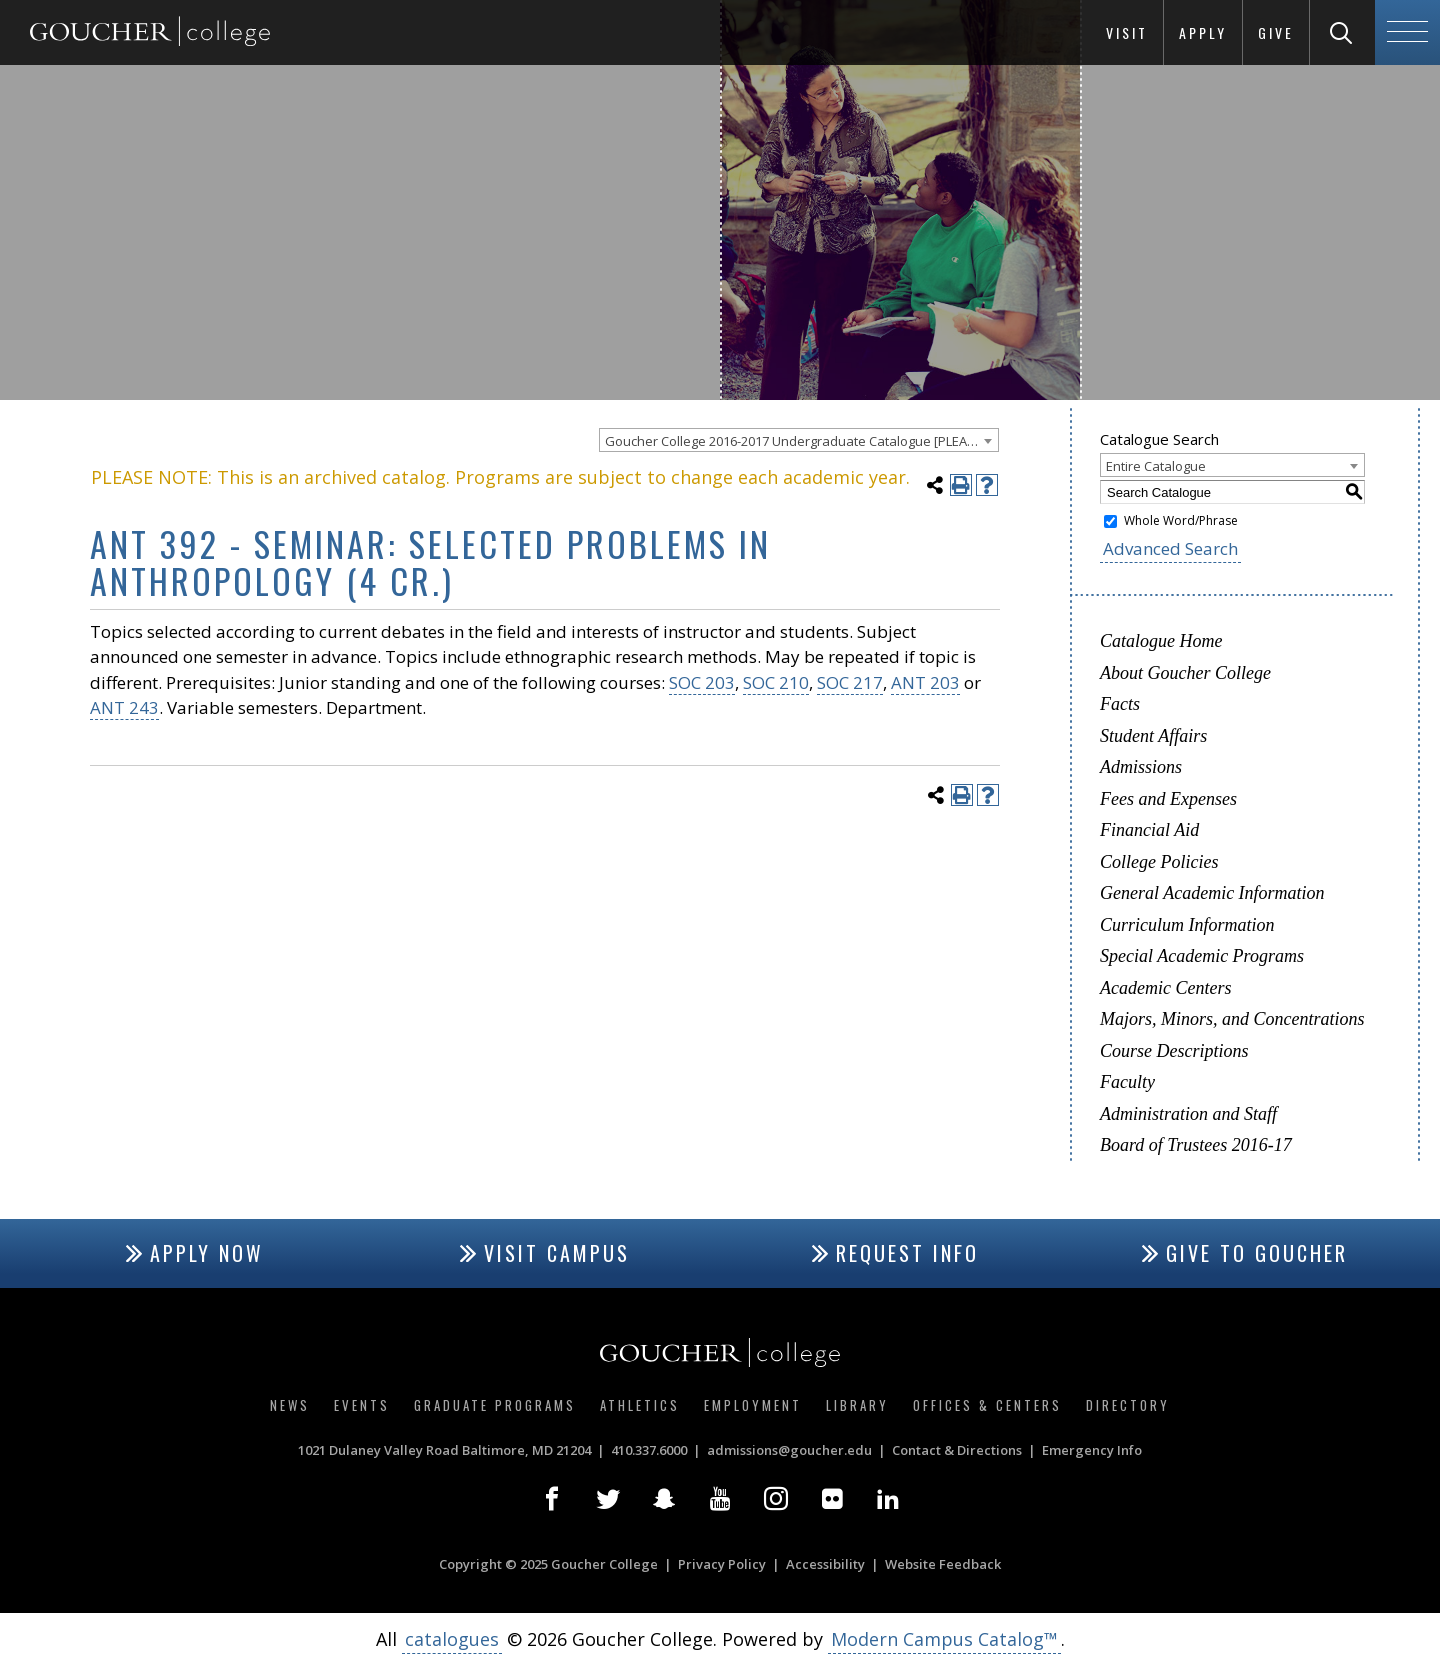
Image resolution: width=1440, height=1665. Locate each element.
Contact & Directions (957, 1450)
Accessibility (825, 1564)
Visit (1127, 32)
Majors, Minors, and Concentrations (1232, 1019)
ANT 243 (124, 707)
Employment (753, 1405)
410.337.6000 (649, 1450)
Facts (1120, 704)
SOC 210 (776, 682)
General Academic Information (1212, 893)
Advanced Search (1170, 548)
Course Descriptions (1174, 1051)
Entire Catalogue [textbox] (1156, 466)
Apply (1203, 32)
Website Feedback (943, 1564)
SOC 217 (850, 682)
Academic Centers (1165, 988)
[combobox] (799, 440)
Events (362, 1405)
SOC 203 (702, 682)
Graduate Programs (495, 1405)
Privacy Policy (722, 1564)
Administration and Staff (1188, 1114)
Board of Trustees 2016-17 (1196, 1145)
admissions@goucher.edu (789, 1450)
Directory (1128, 1405)
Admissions (1141, 767)
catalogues (452, 1639)
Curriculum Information (1187, 925)
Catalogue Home (1161, 641)
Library (857, 1405)
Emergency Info (1092, 1450)
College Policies (1159, 862)
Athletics (640, 1405)
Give (1276, 32)
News (290, 1405)
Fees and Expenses (1168, 799)
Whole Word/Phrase (1181, 520)
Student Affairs (1153, 736)
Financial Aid (1149, 830)
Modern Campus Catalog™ (944, 1639)
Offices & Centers (987, 1405)
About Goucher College (1185, 673)
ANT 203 (925, 682)
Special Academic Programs (1202, 956)
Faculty (1127, 1082)
